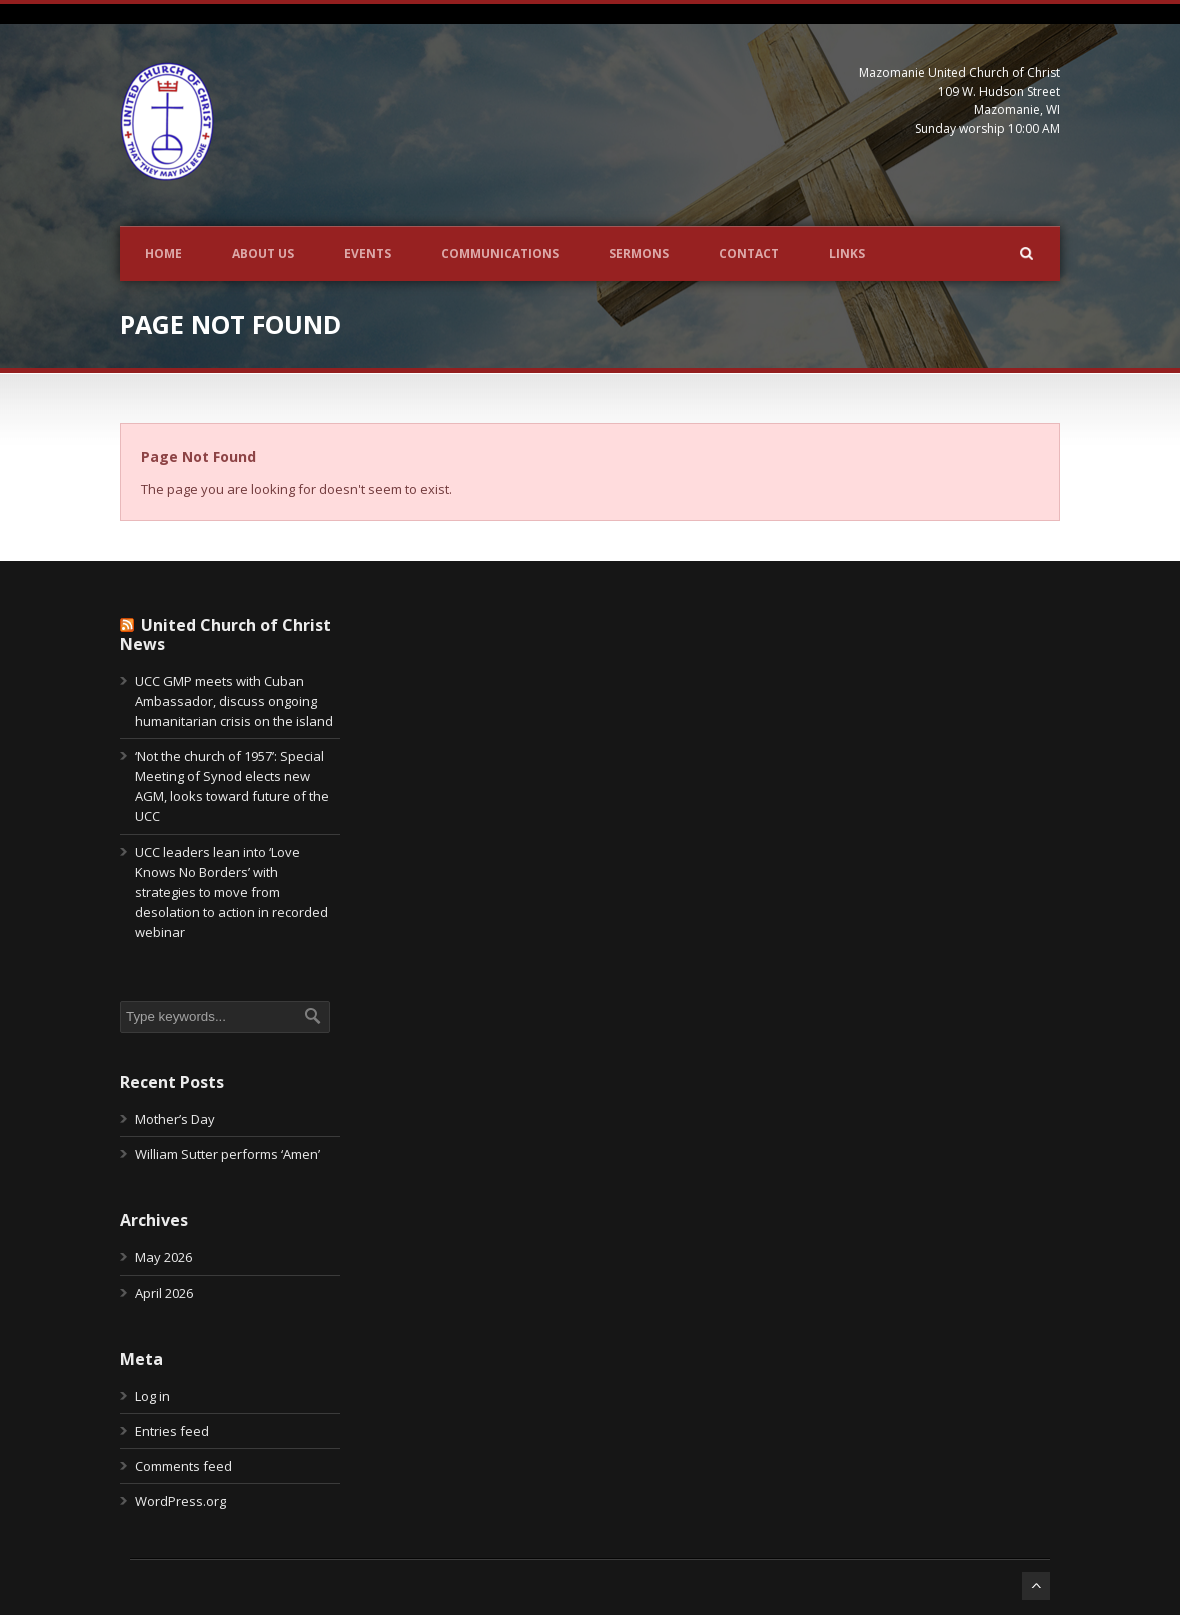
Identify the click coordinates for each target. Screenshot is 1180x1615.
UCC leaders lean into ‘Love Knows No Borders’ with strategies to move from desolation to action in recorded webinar (231, 892)
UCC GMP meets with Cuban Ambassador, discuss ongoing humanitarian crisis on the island (234, 701)
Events (367, 253)
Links (847, 253)
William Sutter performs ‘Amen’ (227, 1154)
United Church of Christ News (225, 634)
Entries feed (172, 1431)
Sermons (639, 253)
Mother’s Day (175, 1119)
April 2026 (164, 1293)
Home (163, 253)
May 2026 (163, 1257)
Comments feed (183, 1466)
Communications (500, 253)
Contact (749, 253)
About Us (263, 253)
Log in (152, 1396)
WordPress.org (180, 1501)
